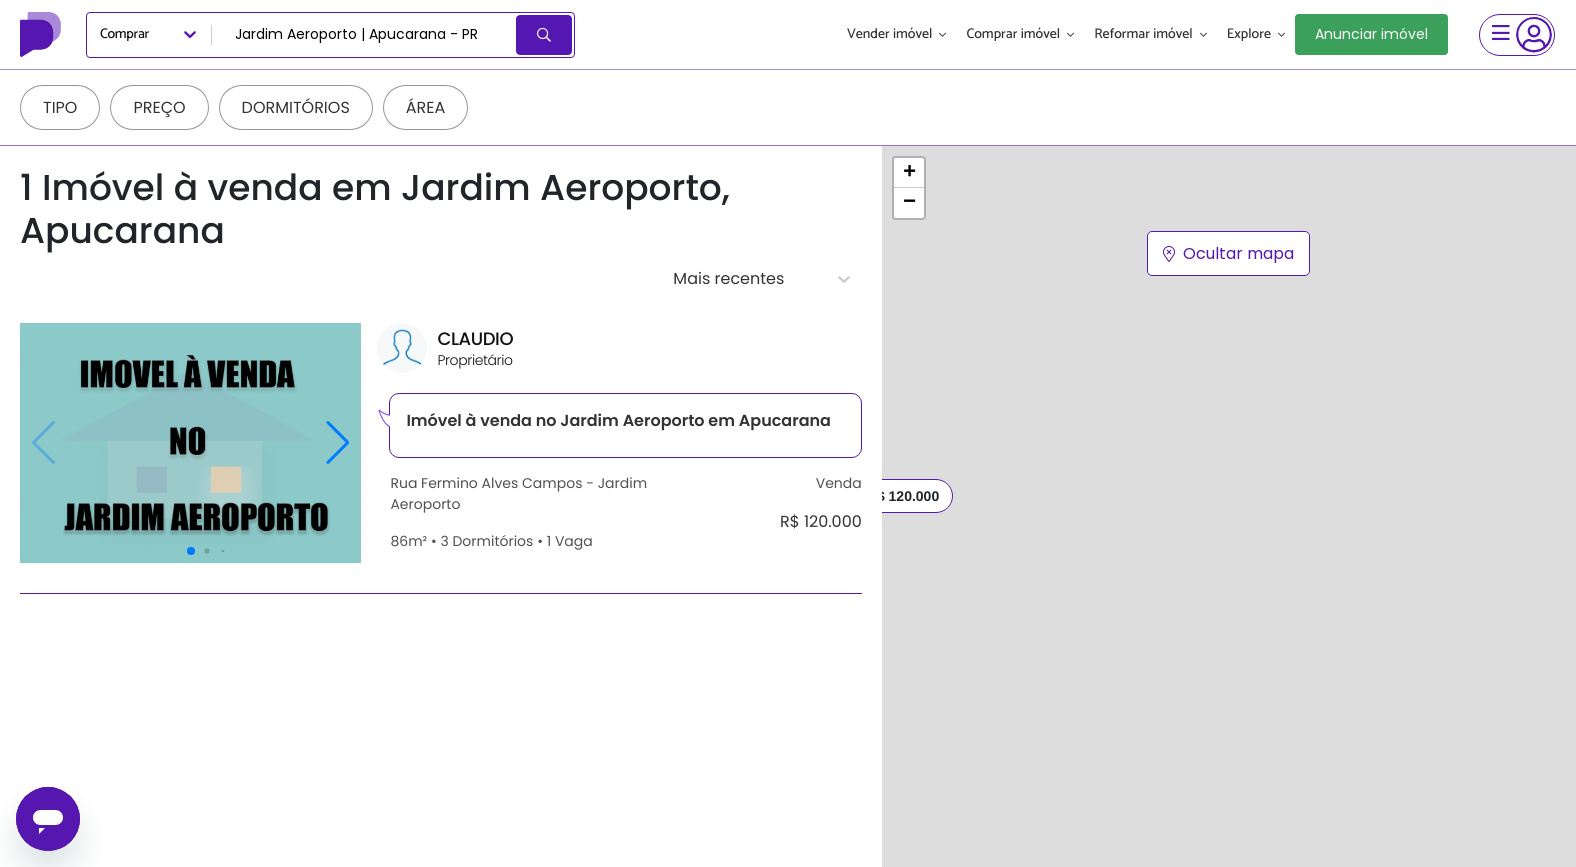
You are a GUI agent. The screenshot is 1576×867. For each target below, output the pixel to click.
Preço (159, 107)
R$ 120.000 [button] (903, 496)
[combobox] (365, 35)
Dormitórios (296, 107)
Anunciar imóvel (1371, 34)
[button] (909, 173)
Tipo (60, 107)
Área (426, 107)
